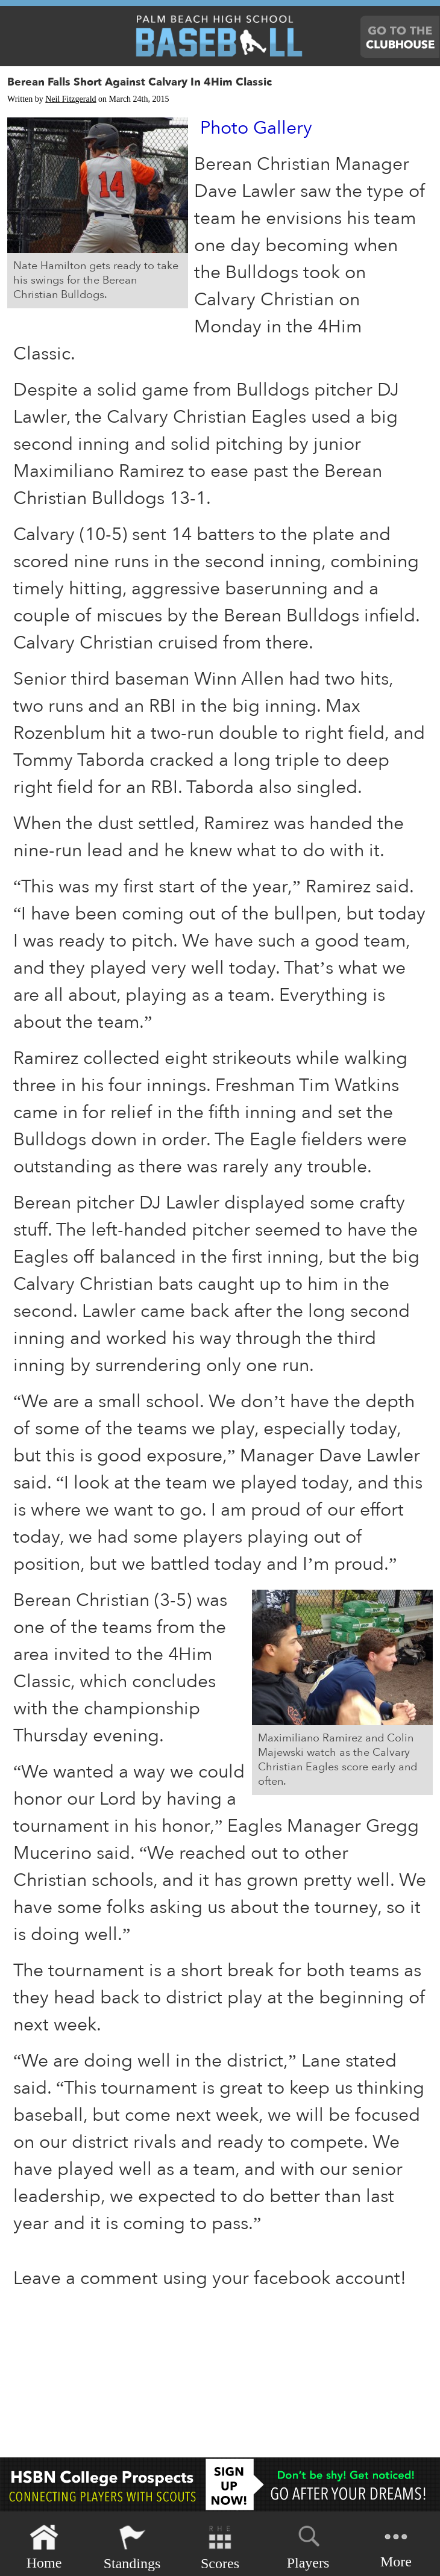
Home (44, 2547)
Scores (220, 2547)
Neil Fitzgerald (70, 99)
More (396, 2546)
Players (308, 2545)
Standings (132, 2547)
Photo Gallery (256, 128)
